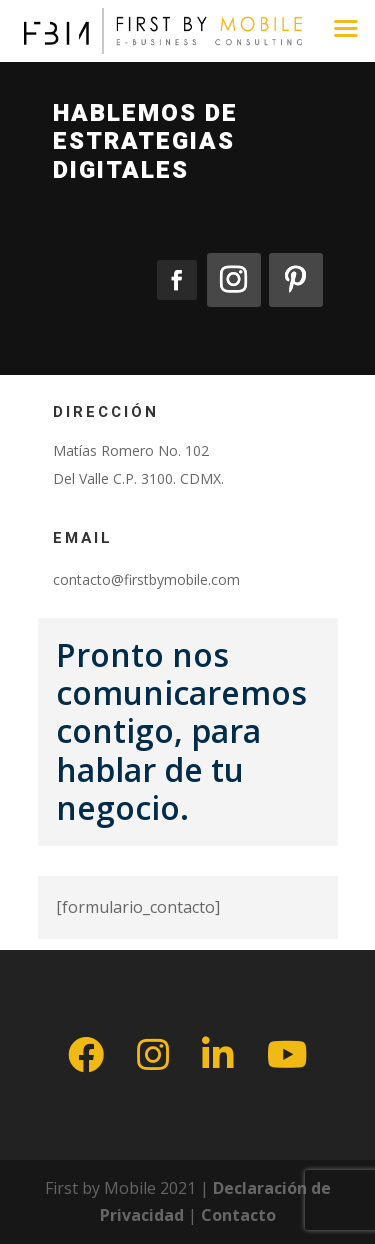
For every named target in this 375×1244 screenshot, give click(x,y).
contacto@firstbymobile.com (146, 579)
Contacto (238, 1215)
